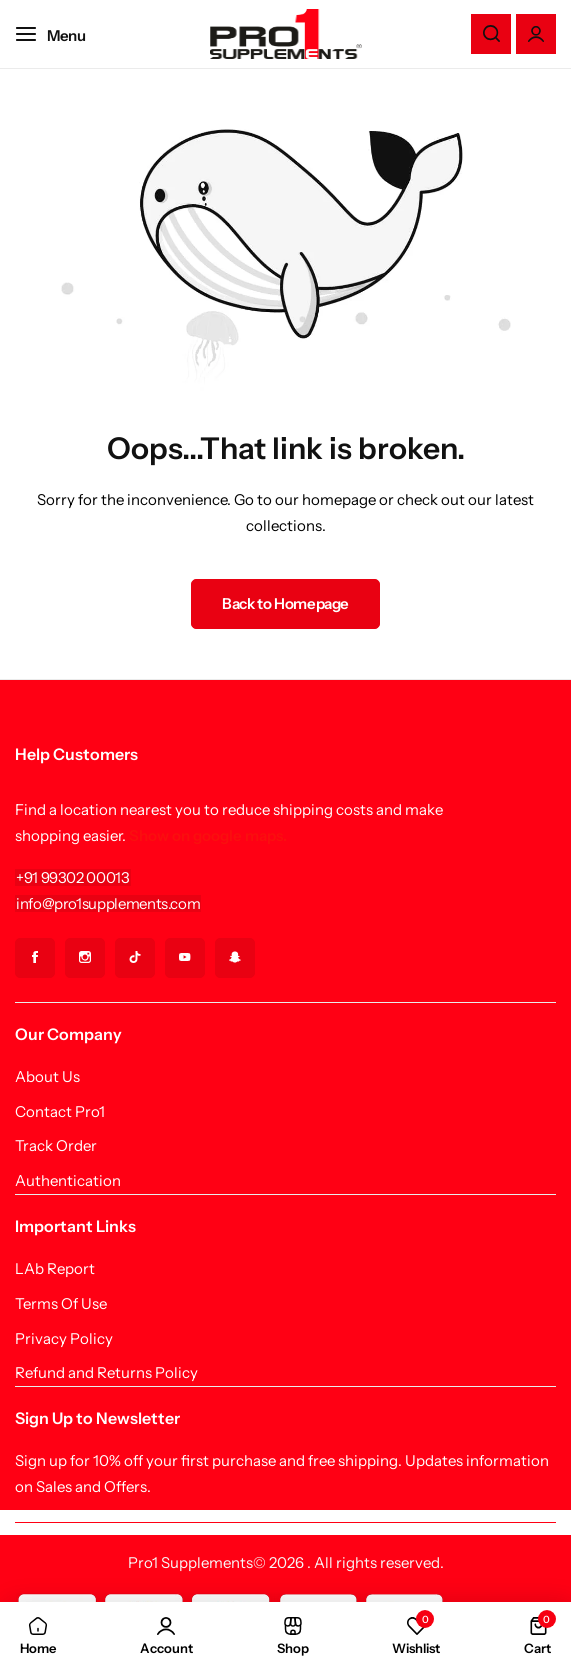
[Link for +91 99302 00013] (73, 877)
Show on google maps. (208, 835)
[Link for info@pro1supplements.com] (108, 903)
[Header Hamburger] (60, 33)
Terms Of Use (61, 1304)
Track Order (56, 1146)
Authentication (68, 1181)
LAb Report (55, 1269)
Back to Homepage (285, 603)
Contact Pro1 (60, 1112)
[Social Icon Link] (35, 958)
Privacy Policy (64, 1339)
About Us (47, 1077)
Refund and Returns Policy (106, 1373)
